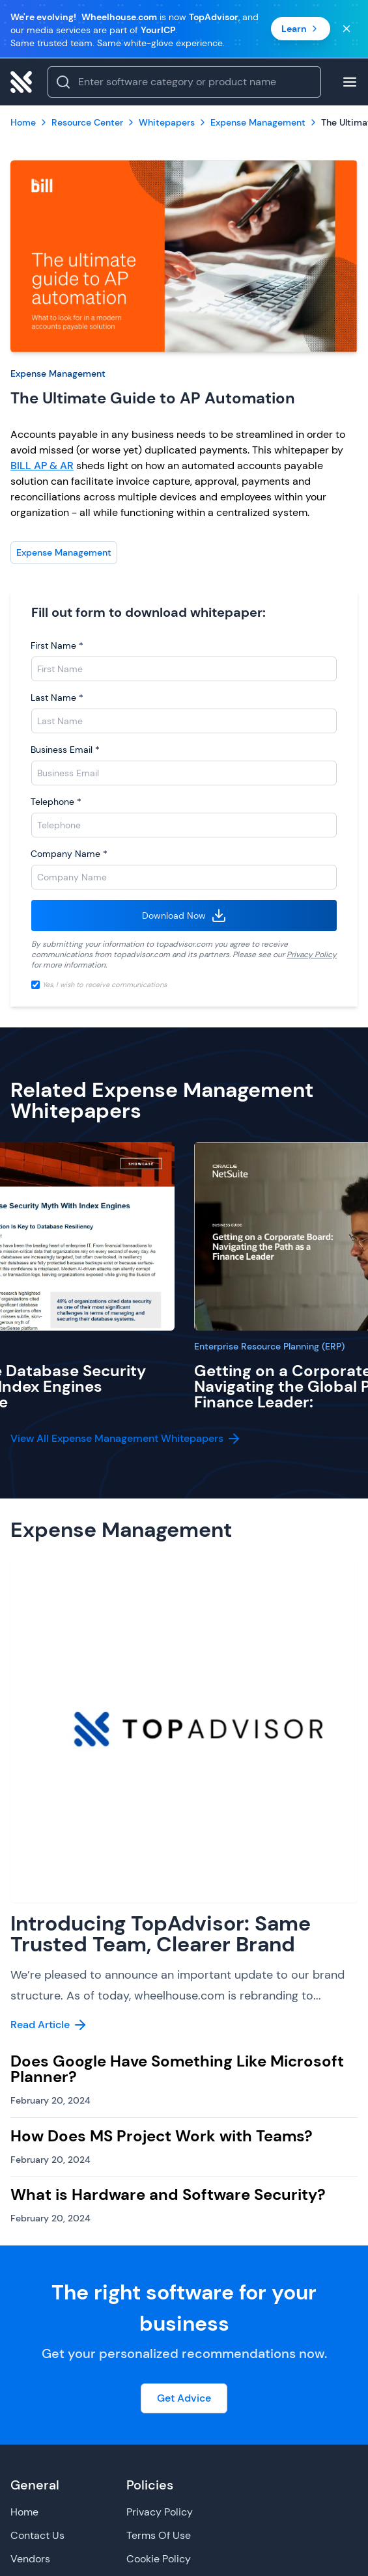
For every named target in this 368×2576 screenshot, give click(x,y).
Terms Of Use (158, 2535)
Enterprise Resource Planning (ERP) (269, 1346)
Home (24, 2512)
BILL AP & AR (42, 465)
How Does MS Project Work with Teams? (161, 2136)
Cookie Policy (158, 2559)
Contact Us (37, 2535)
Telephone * (56, 801)
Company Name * (69, 854)
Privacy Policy (312, 954)
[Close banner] (346, 29)
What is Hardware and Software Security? (168, 2194)
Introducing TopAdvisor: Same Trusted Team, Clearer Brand (160, 1934)
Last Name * (57, 697)
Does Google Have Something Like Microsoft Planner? (177, 2069)
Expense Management (58, 373)
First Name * (57, 645)
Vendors (30, 2559)
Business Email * (65, 749)
